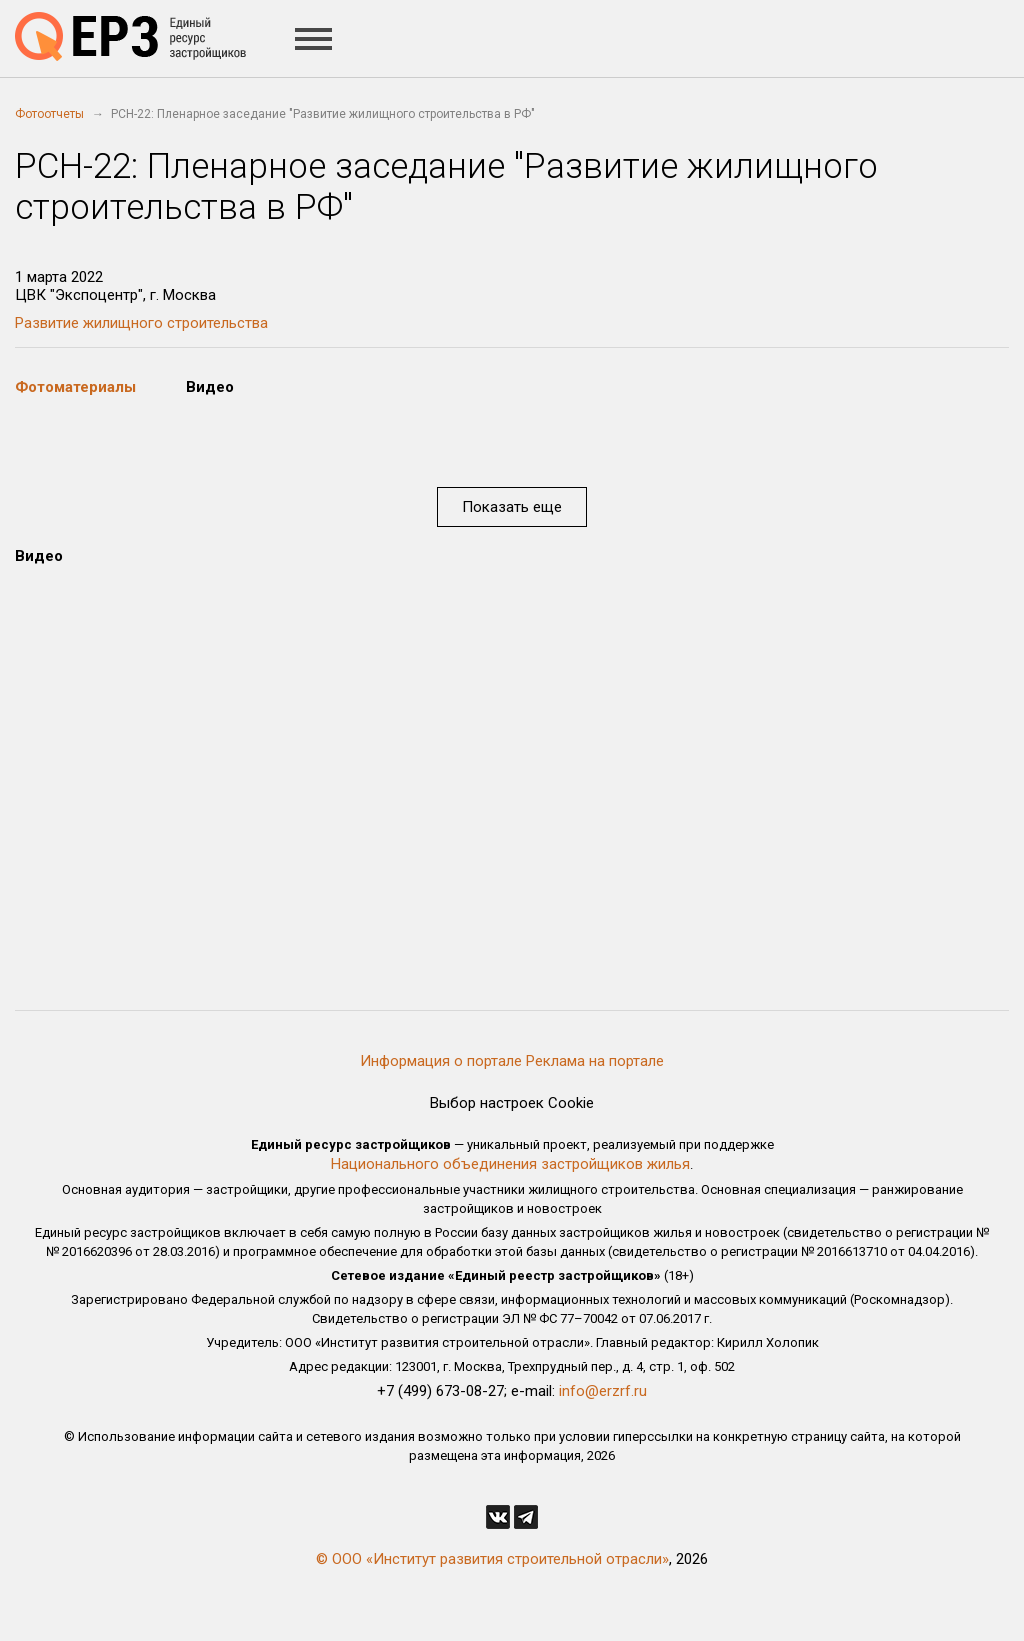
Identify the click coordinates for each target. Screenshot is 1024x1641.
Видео (210, 387)
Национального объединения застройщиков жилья (510, 1164)
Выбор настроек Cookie (512, 1103)
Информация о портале (441, 1061)
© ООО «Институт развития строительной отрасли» (492, 1559)
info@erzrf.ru (603, 1391)
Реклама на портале (595, 1061)
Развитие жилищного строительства (141, 323)
